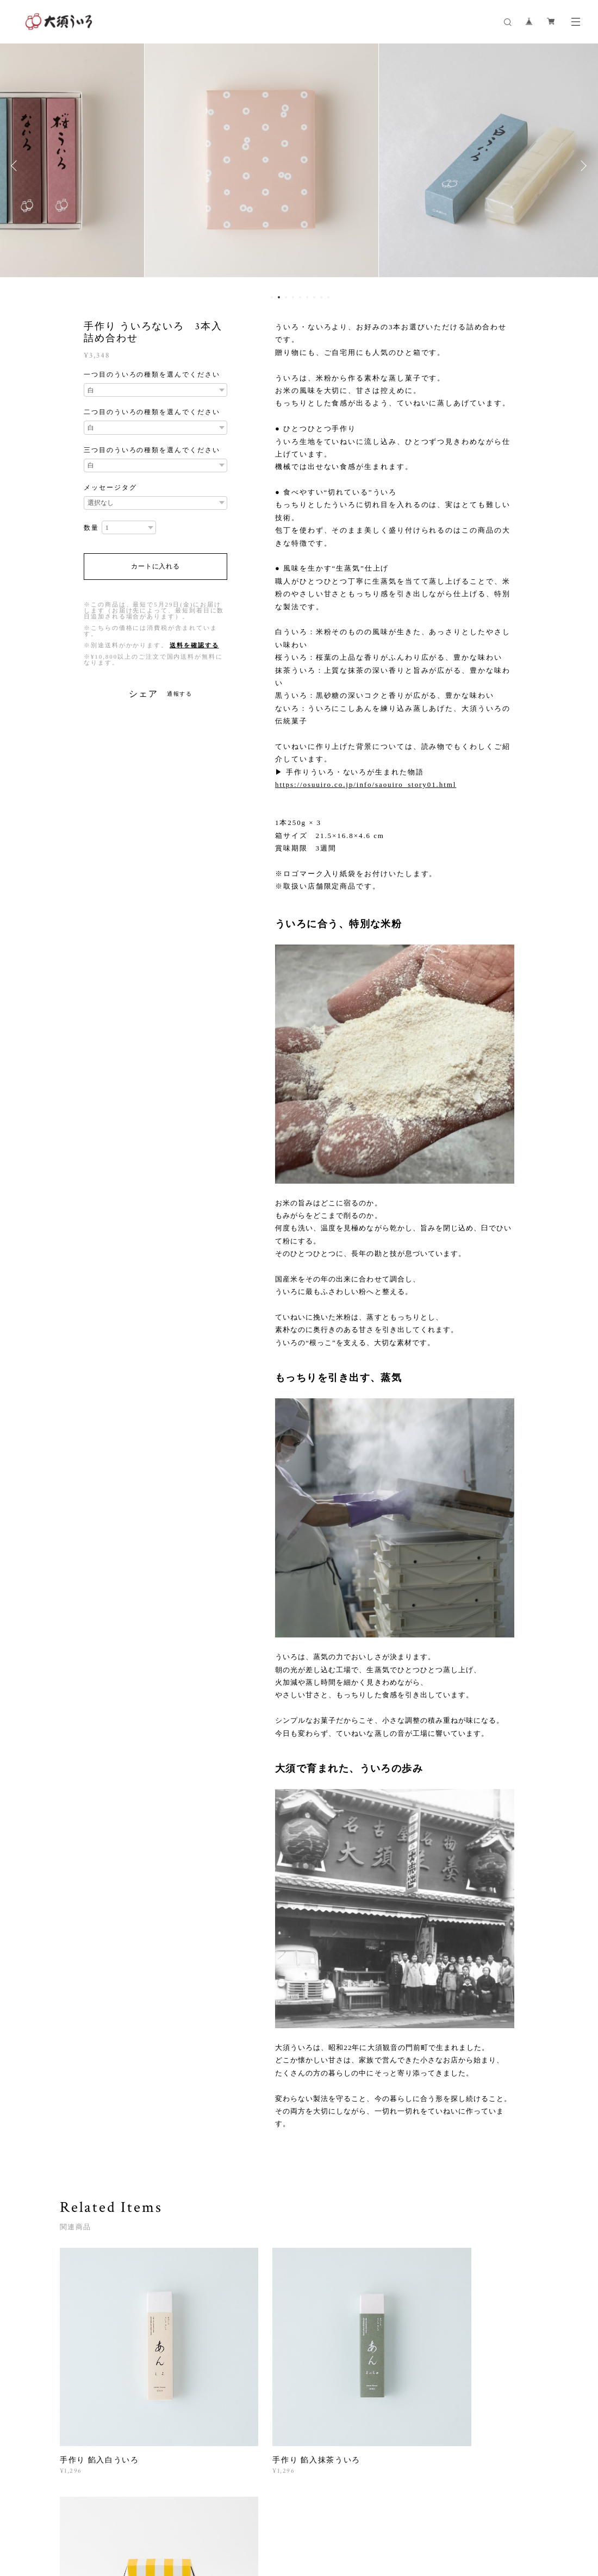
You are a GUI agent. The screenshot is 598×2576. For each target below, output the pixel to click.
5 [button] (300, 297)
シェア (143, 694)
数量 (91, 528)
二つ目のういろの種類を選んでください (152, 412)
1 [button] (272, 297)
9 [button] (328, 297)
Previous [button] (16, 165)
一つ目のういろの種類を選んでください (152, 374)
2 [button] (279, 297)
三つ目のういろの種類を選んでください (152, 450)
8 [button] (321, 297)
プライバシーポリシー (156, 2521)
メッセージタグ (110, 487)
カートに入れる (155, 566)
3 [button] (286, 297)
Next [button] (581, 165)
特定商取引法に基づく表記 (239, 2521)
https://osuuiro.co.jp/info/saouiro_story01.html (365, 784)
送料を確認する (194, 645)
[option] (299, 165)
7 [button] (314, 297)
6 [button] (307, 297)
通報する (180, 694)
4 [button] (293, 297)
